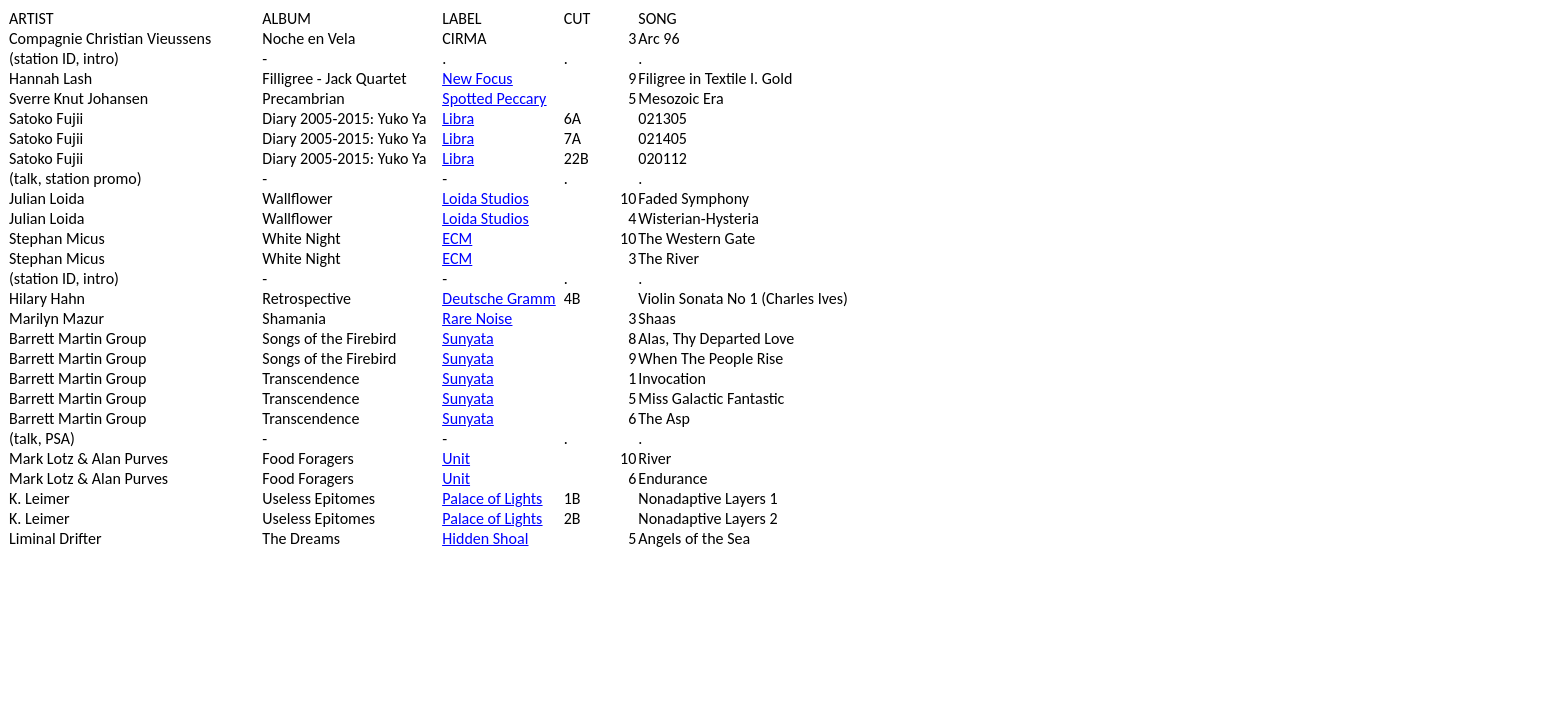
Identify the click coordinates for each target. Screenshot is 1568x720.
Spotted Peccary (494, 98)
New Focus (477, 78)
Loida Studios (485, 198)
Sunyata (467, 338)
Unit (456, 458)
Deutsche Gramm (498, 298)
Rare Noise (477, 318)
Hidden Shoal (485, 538)
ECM (457, 238)
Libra (458, 118)
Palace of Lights (492, 498)
